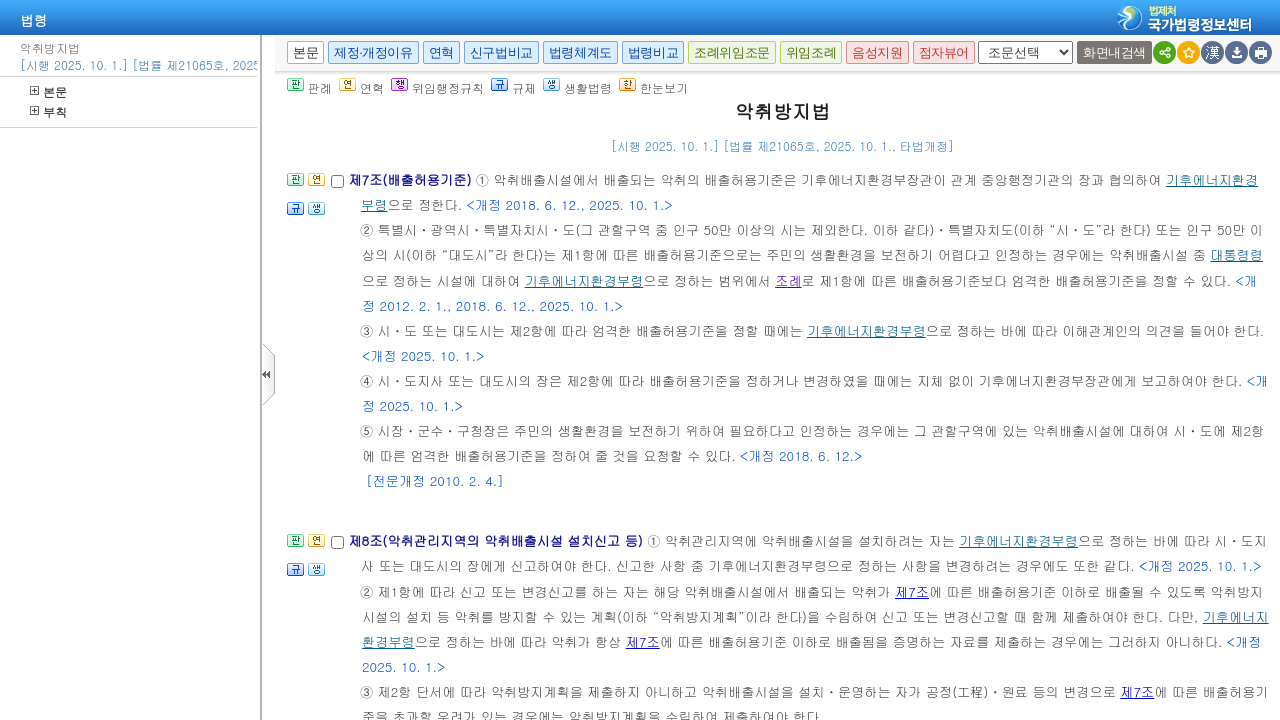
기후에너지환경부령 (584, 280)
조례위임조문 (732, 52)
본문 (48, 91)
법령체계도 (580, 52)
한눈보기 (653, 87)
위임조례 (811, 52)
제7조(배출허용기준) (411, 179)
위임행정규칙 (437, 87)
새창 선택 (984, 41)
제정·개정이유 (373, 52)
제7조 (912, 591)
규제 (513, 87)
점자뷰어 (944, 52)
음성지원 (877, 52)
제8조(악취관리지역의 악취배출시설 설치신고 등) (497, 540)
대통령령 (1236, 254)
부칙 (48, 111)
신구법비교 (501, 52)
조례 (788, 280)
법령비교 (653, 52)
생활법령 (577, 87)
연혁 (441, 52)
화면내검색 (1114, 52)
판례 (309, 87)
